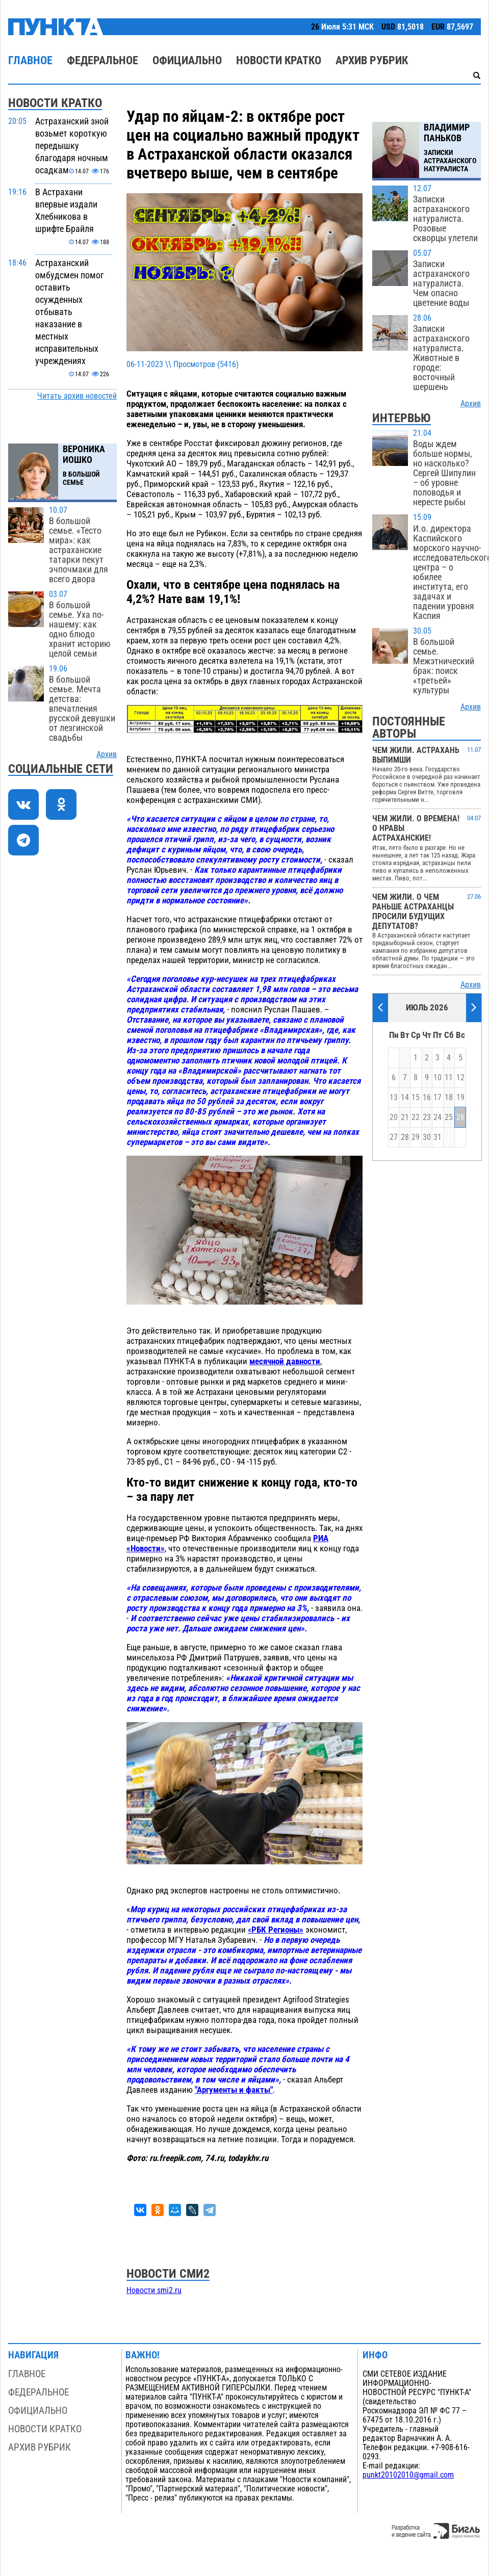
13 (394, 1097)
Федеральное (102, 60)
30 (427, 1137)
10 (437, 1077)
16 (427, 1097)
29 (415, 1137)
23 (427, 1117)
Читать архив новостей (77, 396)
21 (405, 1117)
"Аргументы (216, 2090)
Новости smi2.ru (154, 2290)
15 (415, 1097)
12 (460, 1077)
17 (437, 1097)
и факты (253, 2090)
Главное (30, 60)
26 (460, 1117)
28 (405, 1137)
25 (449, 1117)
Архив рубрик (372, 60)
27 (394, 1137)
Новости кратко (278, 60)
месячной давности (284, 1361)
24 (437, 1117)
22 (415, 1117)
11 (449, 1077)
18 (449, 1097)
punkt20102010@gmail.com (408, 2475)
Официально (187, 60)
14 (405, 1097)
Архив (106, 754)
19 (460, 1097)
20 (394, 1117)
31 (437, 1137)
